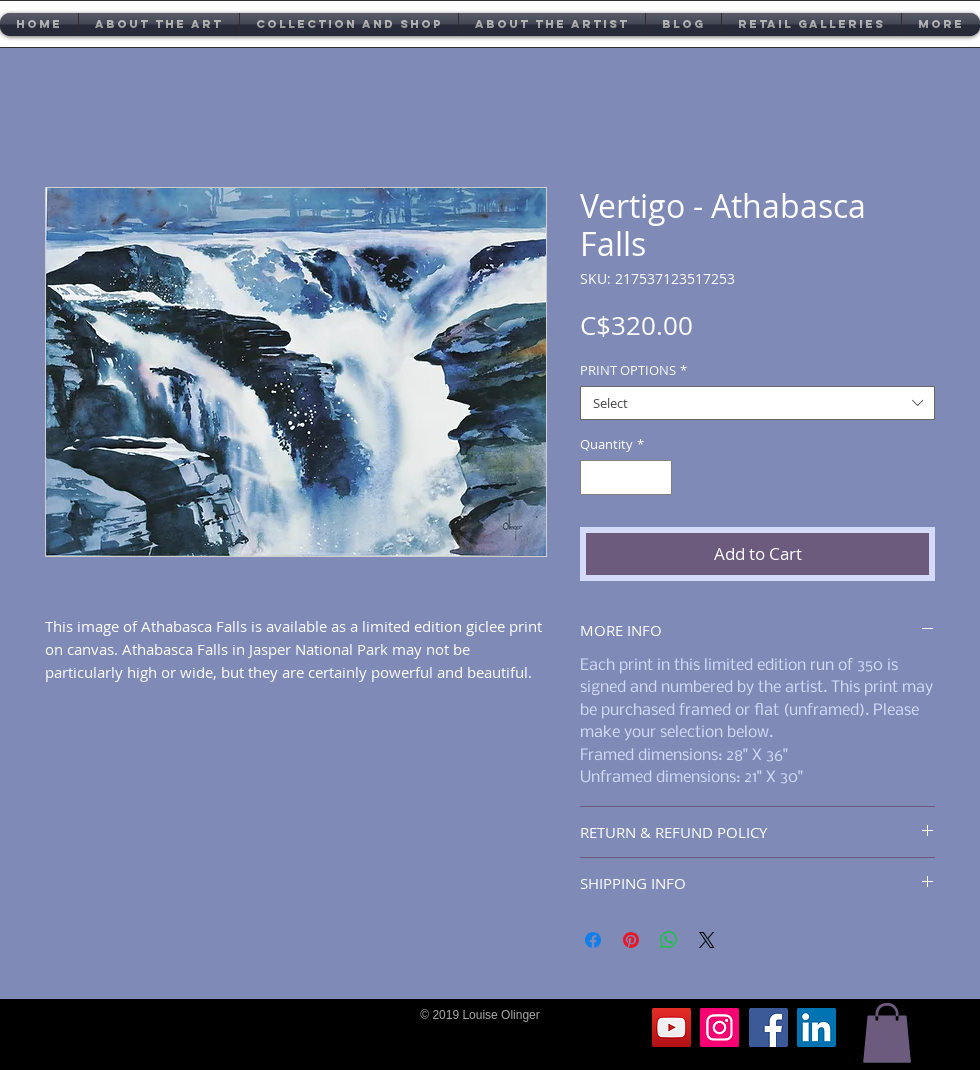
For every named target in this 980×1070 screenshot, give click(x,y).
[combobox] (757, 403)
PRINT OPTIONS (633, 370)
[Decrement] (595, 478)
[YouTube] (671, 1027)
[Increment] (658, 478)
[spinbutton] (626, 478)
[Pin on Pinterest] (631, 940)
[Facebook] (768, 1027)
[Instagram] (719, 1027)
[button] (887, 1033)
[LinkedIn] (816, 1027)
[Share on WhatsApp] (669, 940)
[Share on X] (707, 940)
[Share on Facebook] (593, 940)
